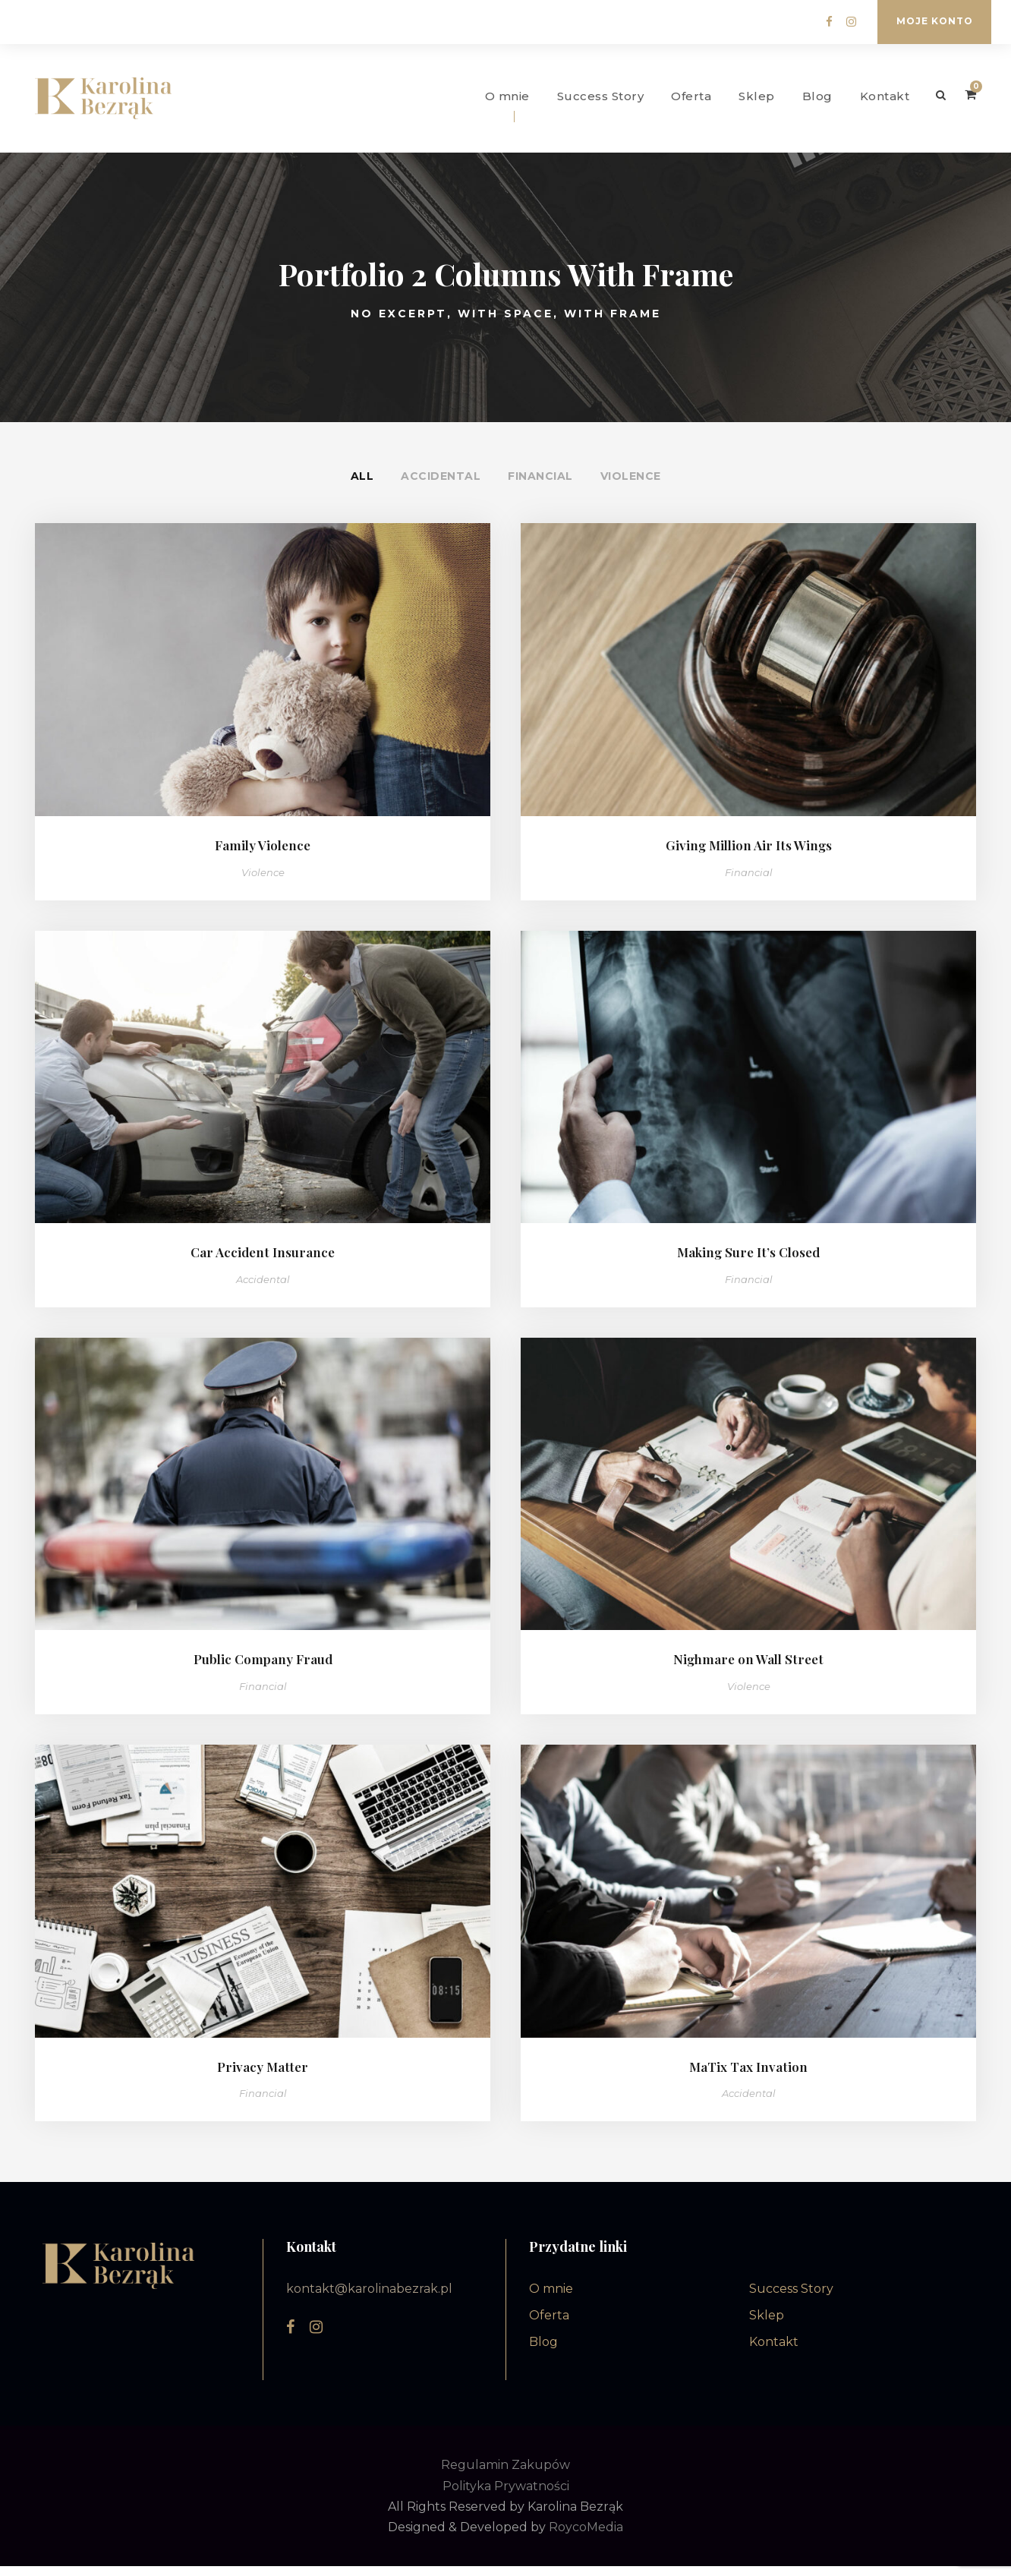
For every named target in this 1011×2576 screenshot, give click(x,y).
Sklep (757, 96)
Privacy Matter (262, 2076)
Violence (630, 486)
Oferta (691, 96)
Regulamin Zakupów (505, 2475)
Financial (540, 486)
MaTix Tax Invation (748, 2076)
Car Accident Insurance (263, 1261)
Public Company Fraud (263, 1669)
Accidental (440, 486)
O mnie (507, 96)
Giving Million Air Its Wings (749, 855)
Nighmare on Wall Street (748, 1669)
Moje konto (934, 21)
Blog (817, 96)
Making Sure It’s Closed (748, 1261)
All (362, 486)
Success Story (600, 96)
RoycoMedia (586, 2537)
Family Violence (262, 855)
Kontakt (885, 96)
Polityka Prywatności (506, 2496)
